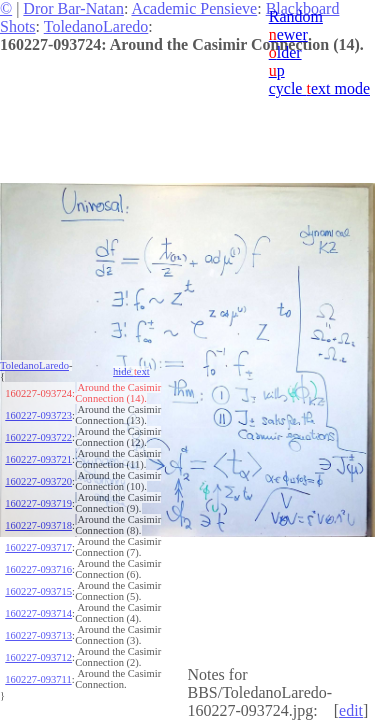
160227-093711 (38, 679)
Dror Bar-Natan (73, 8)
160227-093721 (38, 459)
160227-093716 (38, 569)
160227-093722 (38, 437)
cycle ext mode (319, 88)
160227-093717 (38, 547)
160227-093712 (38, 657)
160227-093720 (38, 481)
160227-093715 (38, 591)
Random (296, 16)
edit (351, 710)
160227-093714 (38, 613)
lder (285, 52)
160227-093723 (38, 415)
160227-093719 (38, 503)
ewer (288, 34)
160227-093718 (38, 525)
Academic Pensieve (194, 8)
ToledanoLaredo (96, 26)
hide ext (131, 371)
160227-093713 (38, 635)
